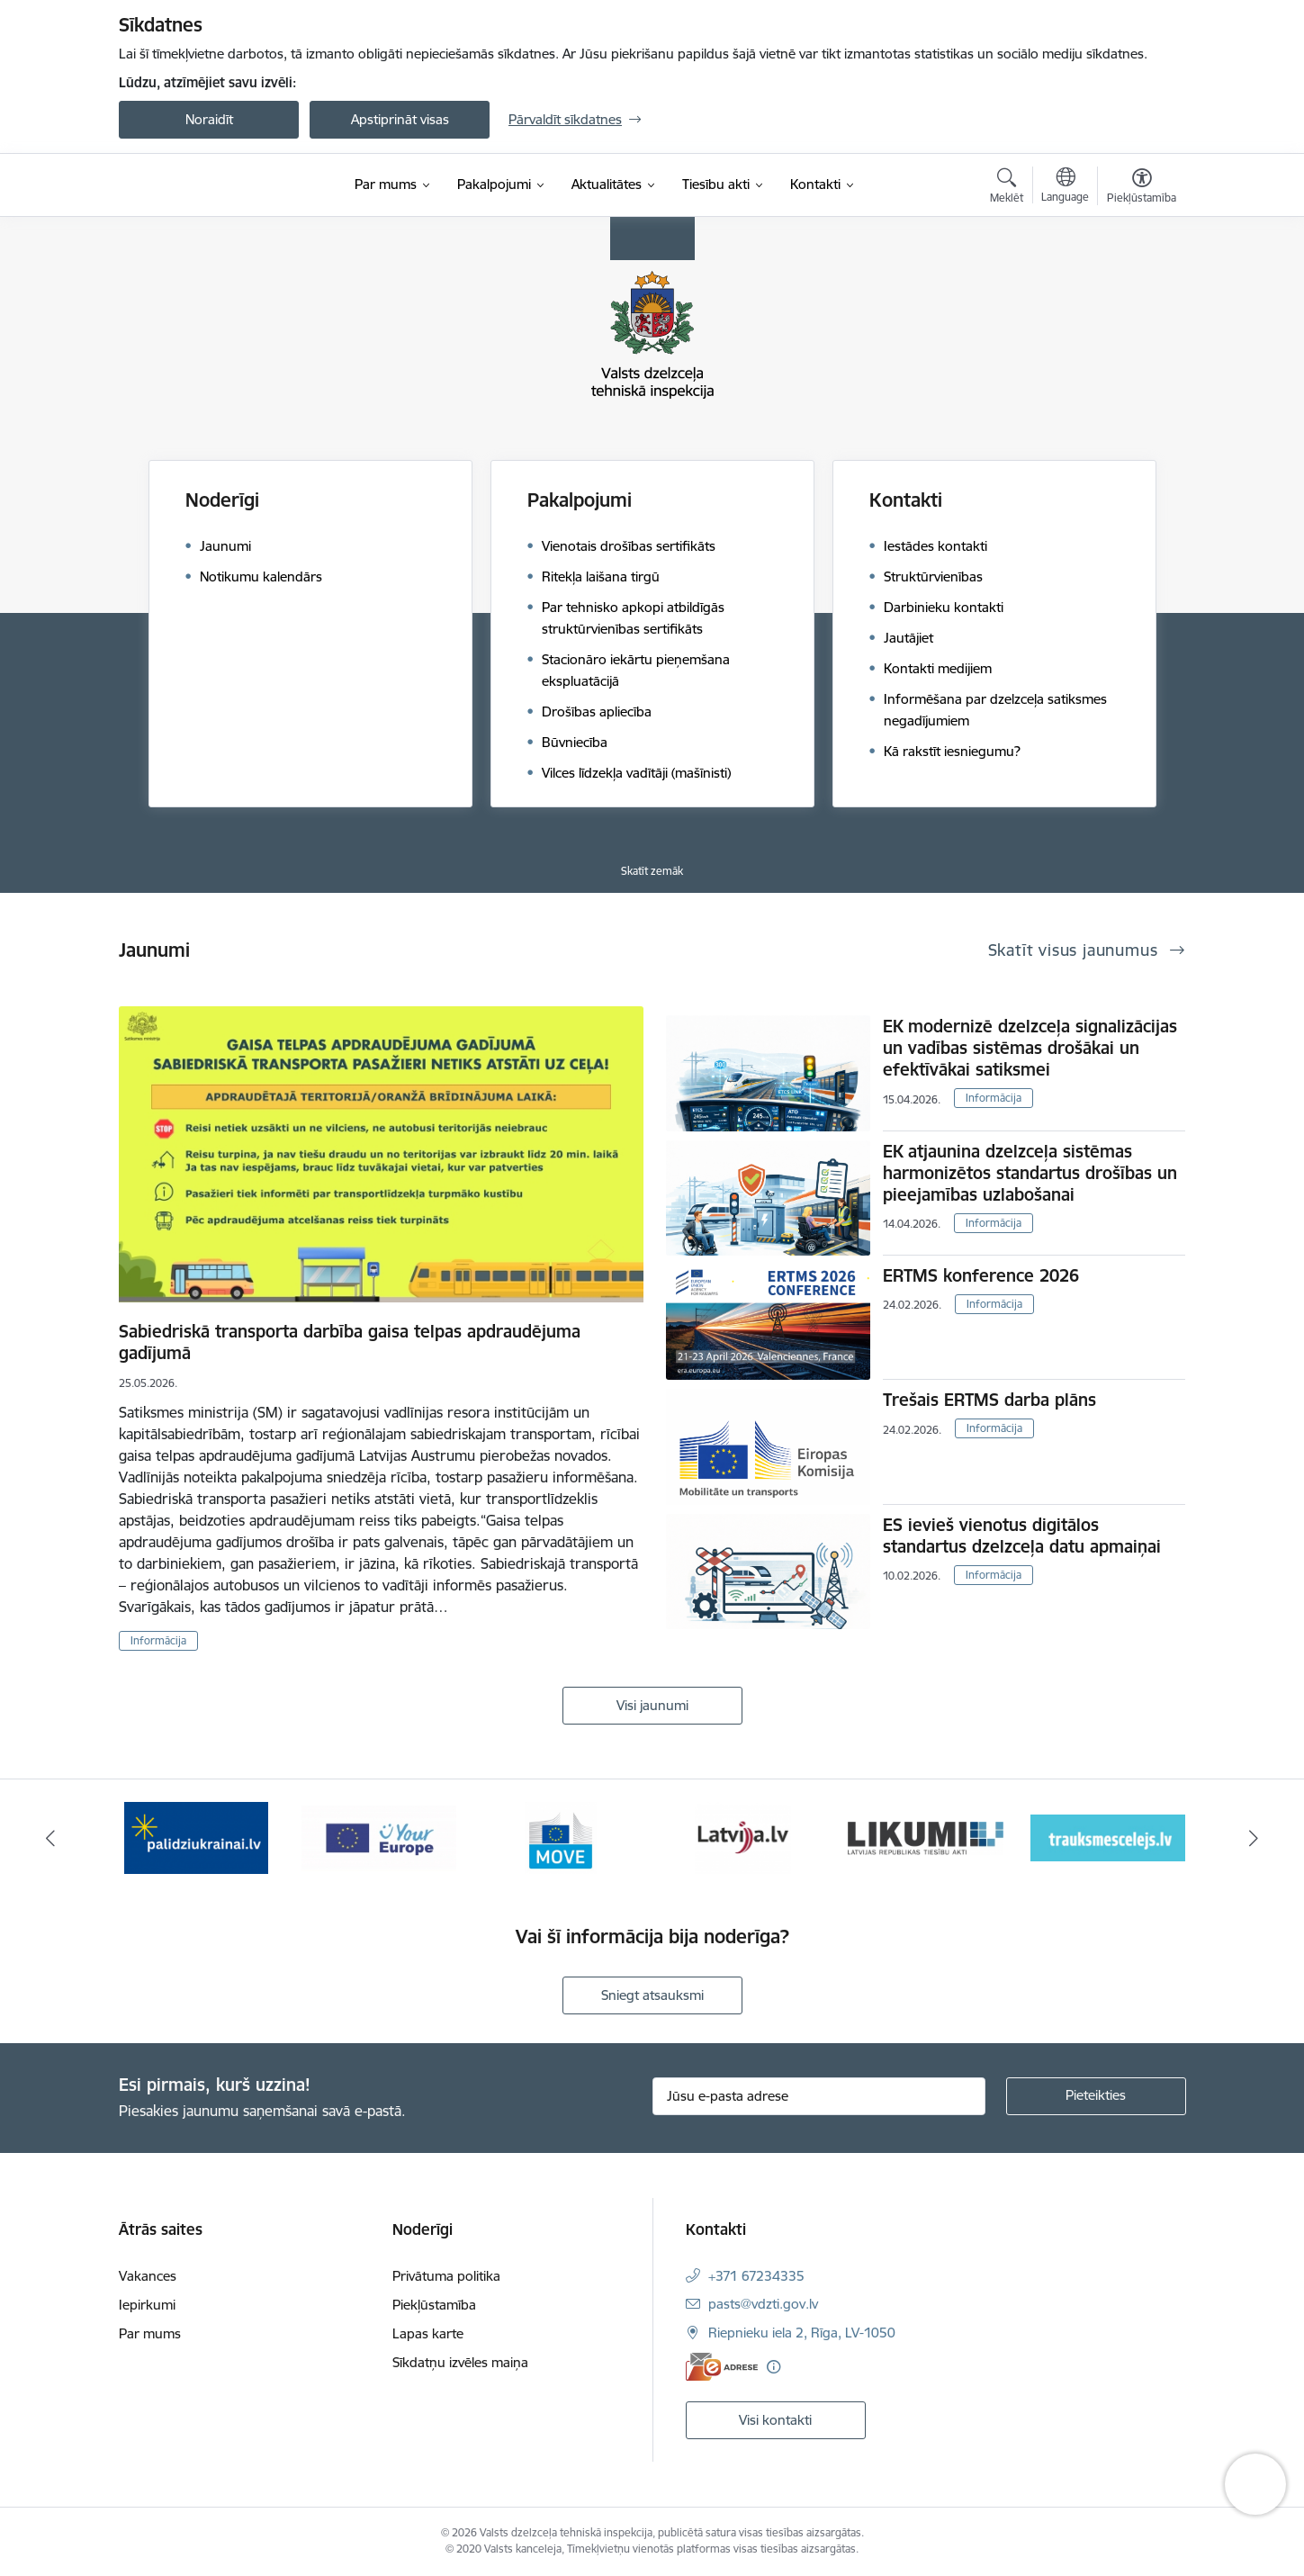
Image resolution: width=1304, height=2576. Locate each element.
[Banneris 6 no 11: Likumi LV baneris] (1108, 1836)
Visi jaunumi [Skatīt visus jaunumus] (652, 1705)
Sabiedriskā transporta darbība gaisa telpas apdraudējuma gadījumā (349, 1342)
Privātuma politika (446, 2275)
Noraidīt (209, 119)
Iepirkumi (147, 2304)
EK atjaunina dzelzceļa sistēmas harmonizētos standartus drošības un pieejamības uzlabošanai (1030, 1172)
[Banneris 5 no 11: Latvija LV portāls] (925, 1836)
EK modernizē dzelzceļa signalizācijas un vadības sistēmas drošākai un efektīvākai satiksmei (1030, 1047)
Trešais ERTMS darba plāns (989, 1399)
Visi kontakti (775, 2419)
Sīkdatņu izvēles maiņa (460, 2362)
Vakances (147, 2275)
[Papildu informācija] (773, 2366)
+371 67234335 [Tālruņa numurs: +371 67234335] (756, 2275)
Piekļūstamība (434, 2304)
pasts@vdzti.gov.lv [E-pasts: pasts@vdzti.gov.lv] (763, 2303)
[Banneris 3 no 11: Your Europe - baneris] (561, 1836)
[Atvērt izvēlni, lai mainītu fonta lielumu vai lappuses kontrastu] (1141, 188)
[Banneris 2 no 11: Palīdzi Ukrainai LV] (379, 1836)
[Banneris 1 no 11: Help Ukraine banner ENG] (196, 1836)
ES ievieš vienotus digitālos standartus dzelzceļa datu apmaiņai (1022, 1535)
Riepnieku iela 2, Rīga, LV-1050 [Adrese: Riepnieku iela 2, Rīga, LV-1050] (801, 2332)
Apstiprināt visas (400, 119)
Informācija (158, 1640)
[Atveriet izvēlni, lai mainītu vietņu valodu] (1065, 187)
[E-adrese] (722, 2367)
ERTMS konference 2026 (981, 1275)
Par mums (150, 2333)
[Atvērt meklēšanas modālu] (1006, 188)
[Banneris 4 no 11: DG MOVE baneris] (743, 1836)
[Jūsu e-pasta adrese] (818, 2096)
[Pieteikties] (1096, 2096)
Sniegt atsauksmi (652, 1995)
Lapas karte (427, 2333)
